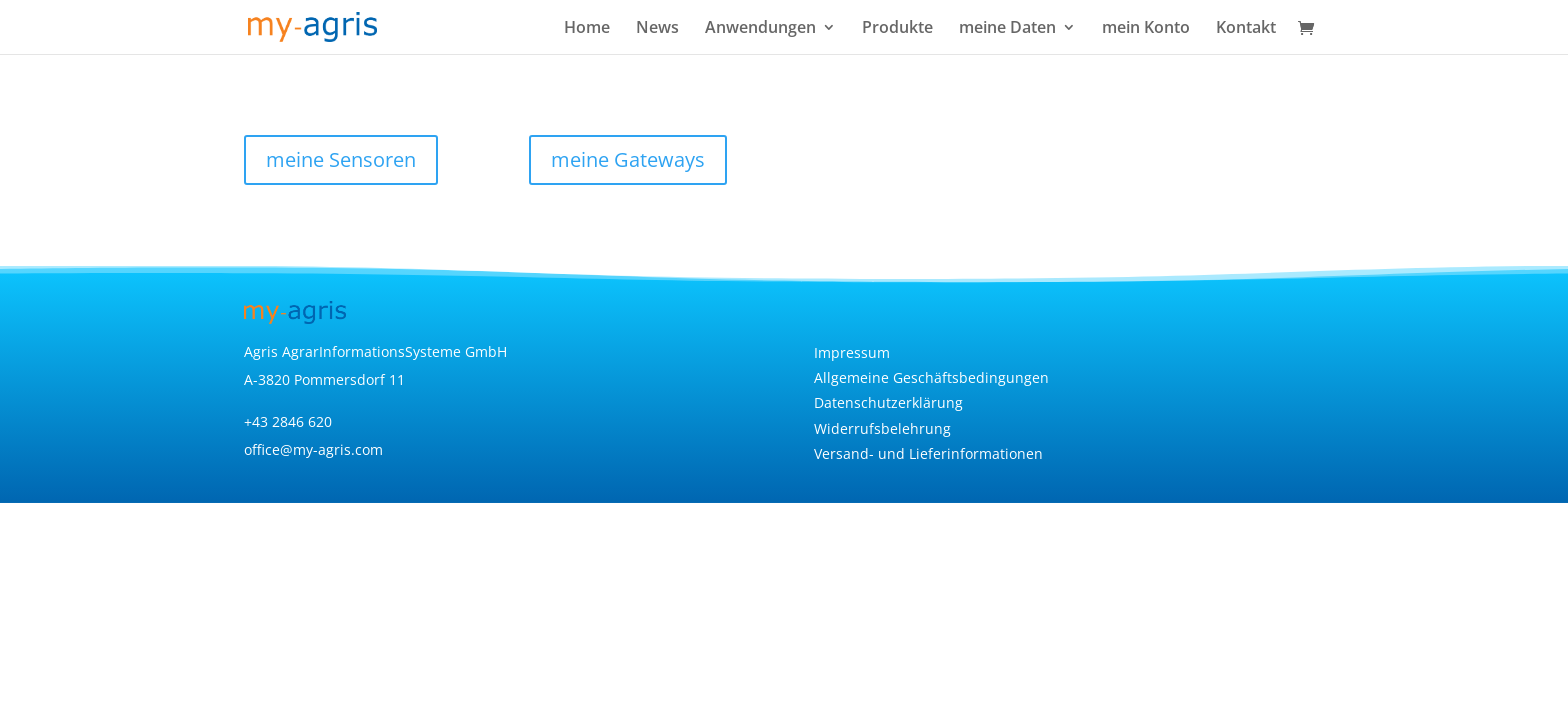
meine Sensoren (341, 159)
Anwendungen (760, 29)
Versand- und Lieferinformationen (928, 453)
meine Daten (1007, 29)
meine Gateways (628, 159)
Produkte (897, 29)
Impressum (852, 352)
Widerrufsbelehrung (882, 428)
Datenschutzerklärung (888, 402)
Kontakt (1246, 29)
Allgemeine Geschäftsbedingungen (931, 377)
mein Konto (1146, 29)
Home (587, 29)
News (657, 29)
